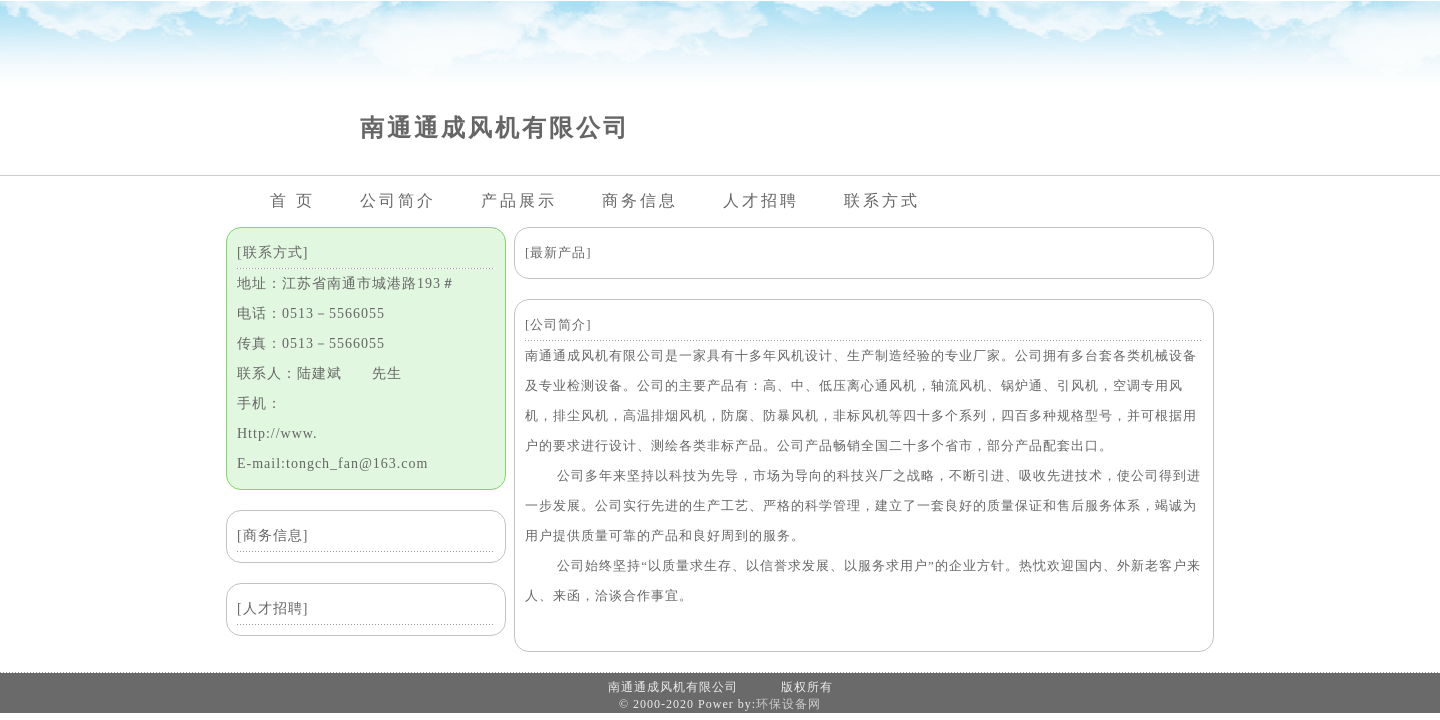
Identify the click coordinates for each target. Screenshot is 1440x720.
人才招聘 (761, 200)
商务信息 (640, 200)
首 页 (292, 200)
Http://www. (277, 433)
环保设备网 (788, 704)
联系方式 (882, 200)
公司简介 (398, 200)
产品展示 (519, 200)
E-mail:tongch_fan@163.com (332, 463)
